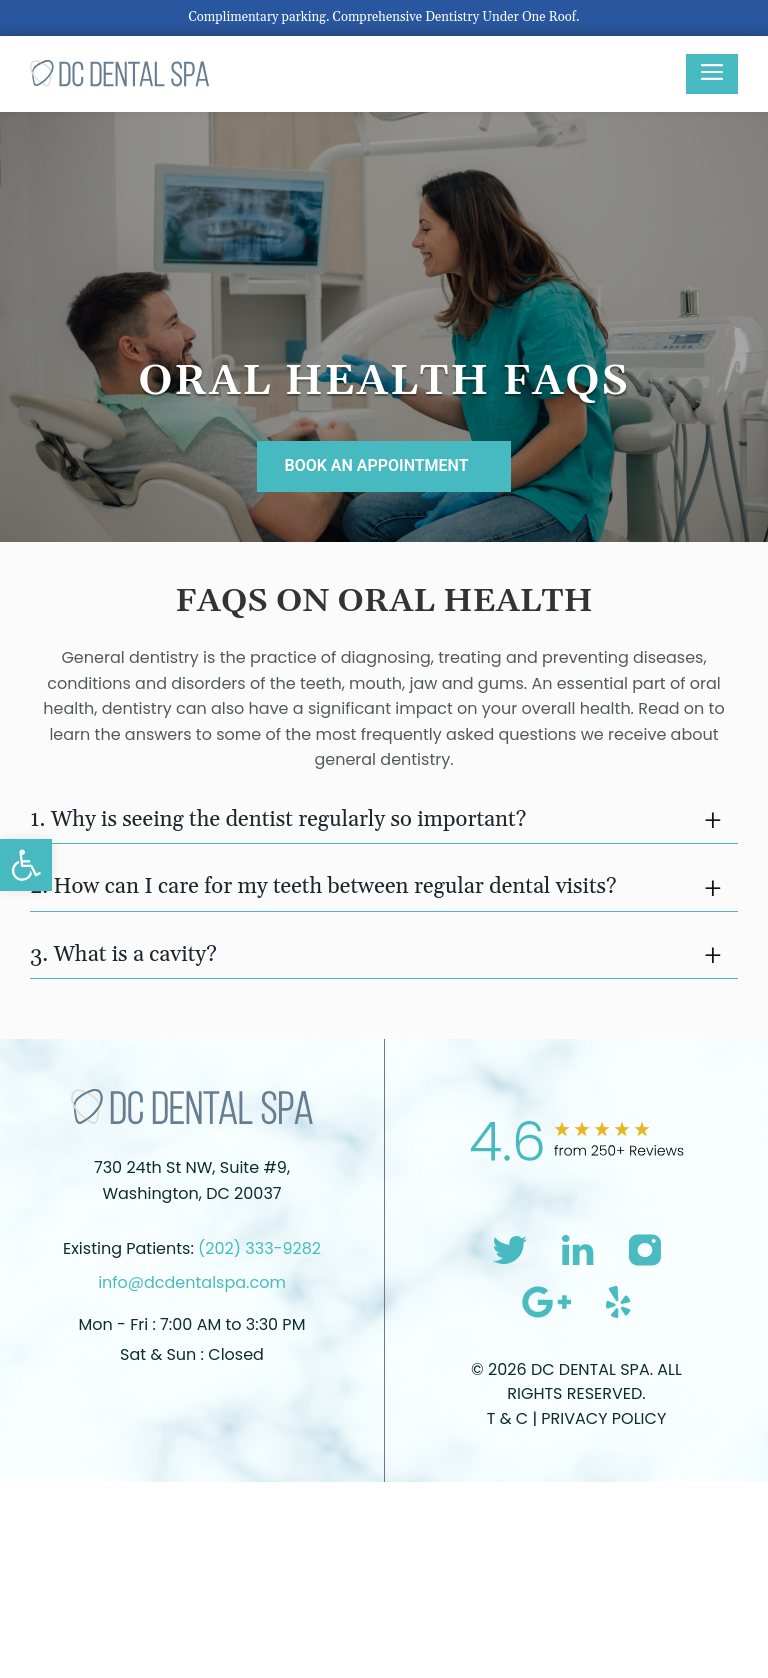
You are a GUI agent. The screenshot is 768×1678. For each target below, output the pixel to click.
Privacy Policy (603, 1418)
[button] (26, 865)
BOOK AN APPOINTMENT (376, 465)
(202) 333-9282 (259, 1248)
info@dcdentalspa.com (192, 1282)
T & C (510, 1418)
